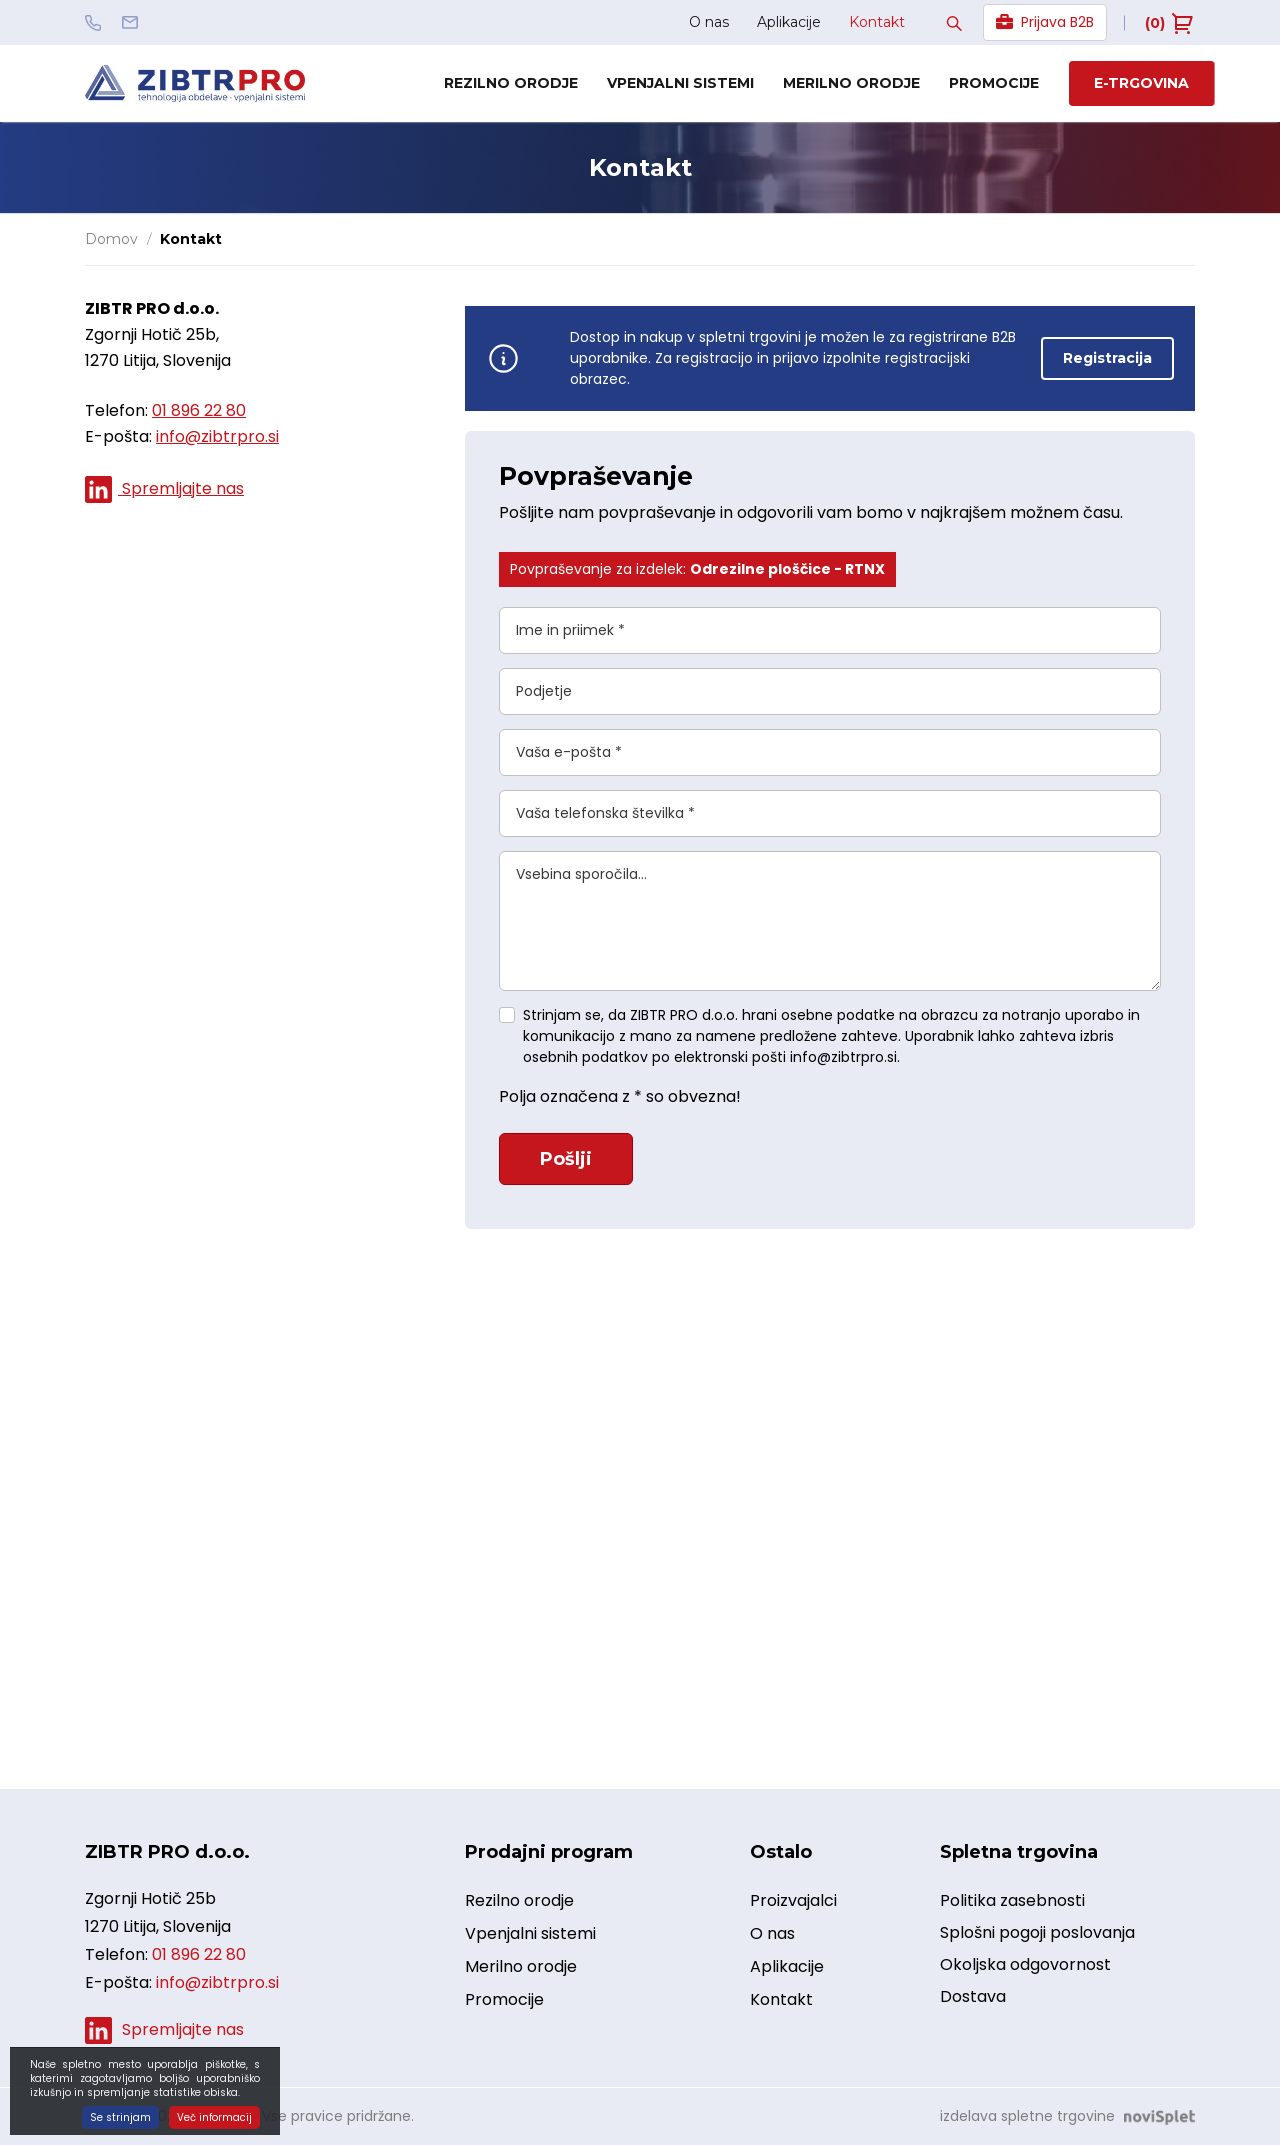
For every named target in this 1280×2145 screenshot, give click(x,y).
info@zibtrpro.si (217, 436)
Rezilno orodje (511, 83)
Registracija (1107, 358)
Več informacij (214, 2117)
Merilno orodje (851, 83)
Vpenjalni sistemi (680, 83)
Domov (111, 239)
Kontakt (877, 22)
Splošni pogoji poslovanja (1037, 1932)
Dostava (973, 1996)
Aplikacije (789, 22)
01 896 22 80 (199, 410)
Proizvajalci (793, 1901)
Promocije (994, 83)
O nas (709, 22)
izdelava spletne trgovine (1027, 2116)
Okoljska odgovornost (1025, 1964)
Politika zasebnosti (1012, 1900)
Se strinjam (120, 2117)
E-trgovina (1141, 83)
